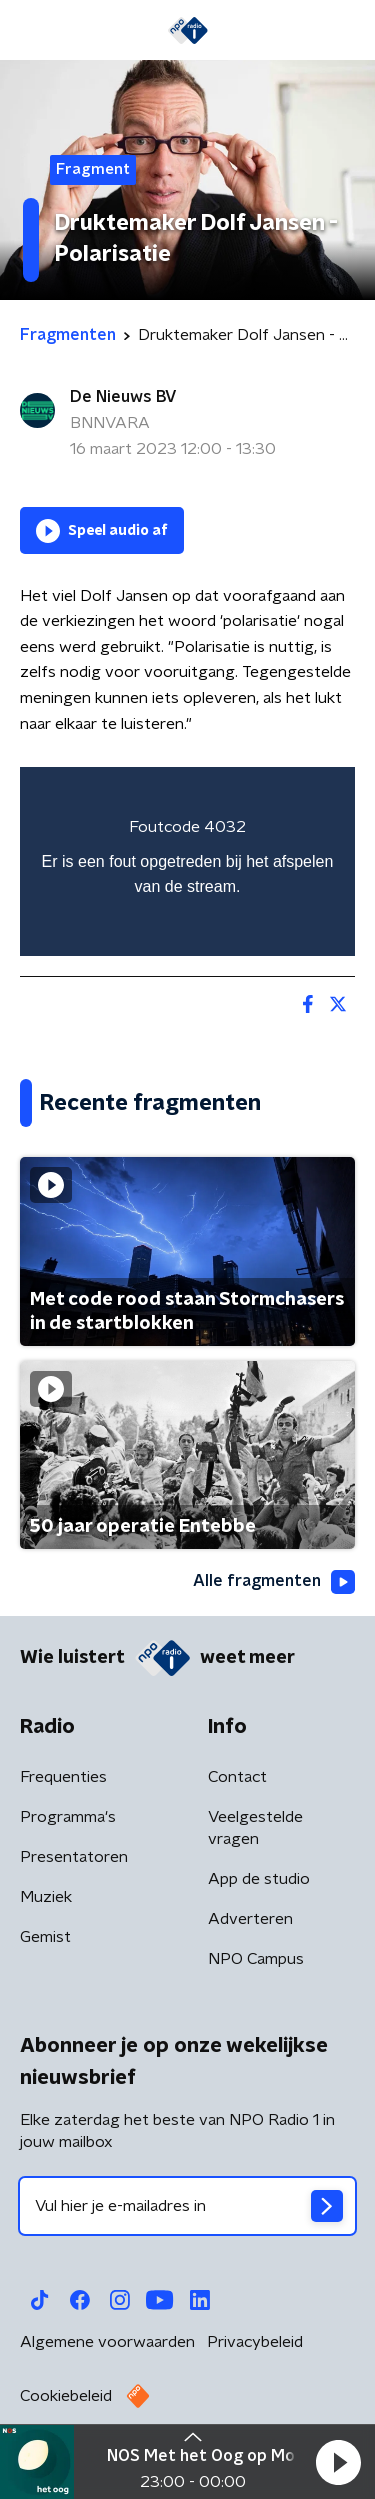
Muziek (46, 1897)
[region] (187, 861)
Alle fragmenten (274, 1582)
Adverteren (250, 1919)
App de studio (259, 1879)
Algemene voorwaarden (107, 2342)
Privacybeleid (255, 2342)
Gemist (45, 1937)
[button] (338, 2462)
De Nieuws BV (123, 397)
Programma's (68, 1817)
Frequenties (63, 1777)
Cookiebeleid (66, 2396)
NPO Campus (256, 1959)
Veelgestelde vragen (255, 1828)
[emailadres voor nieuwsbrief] (187, 2206)
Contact (237, 1777)
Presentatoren (74, 1857)
